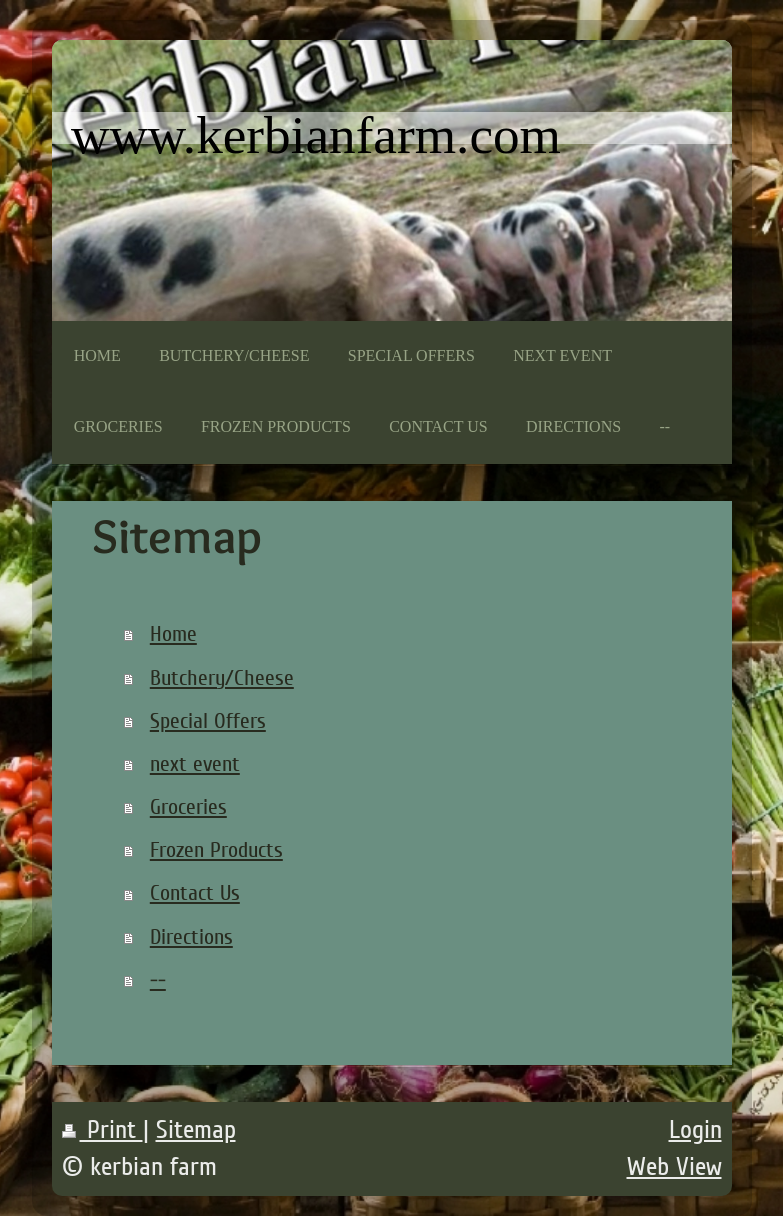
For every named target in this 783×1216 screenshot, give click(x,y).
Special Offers (208, 721)
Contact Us (195, 893)
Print (102, 1129)
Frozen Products (216, 850)
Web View (674, 1166)
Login (695, 1129)
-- (158, 980)
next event (195, 764)
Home (173, 634)
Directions (191, 937)
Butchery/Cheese (222, 678)
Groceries (188, 807)
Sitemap (196, 1129)
